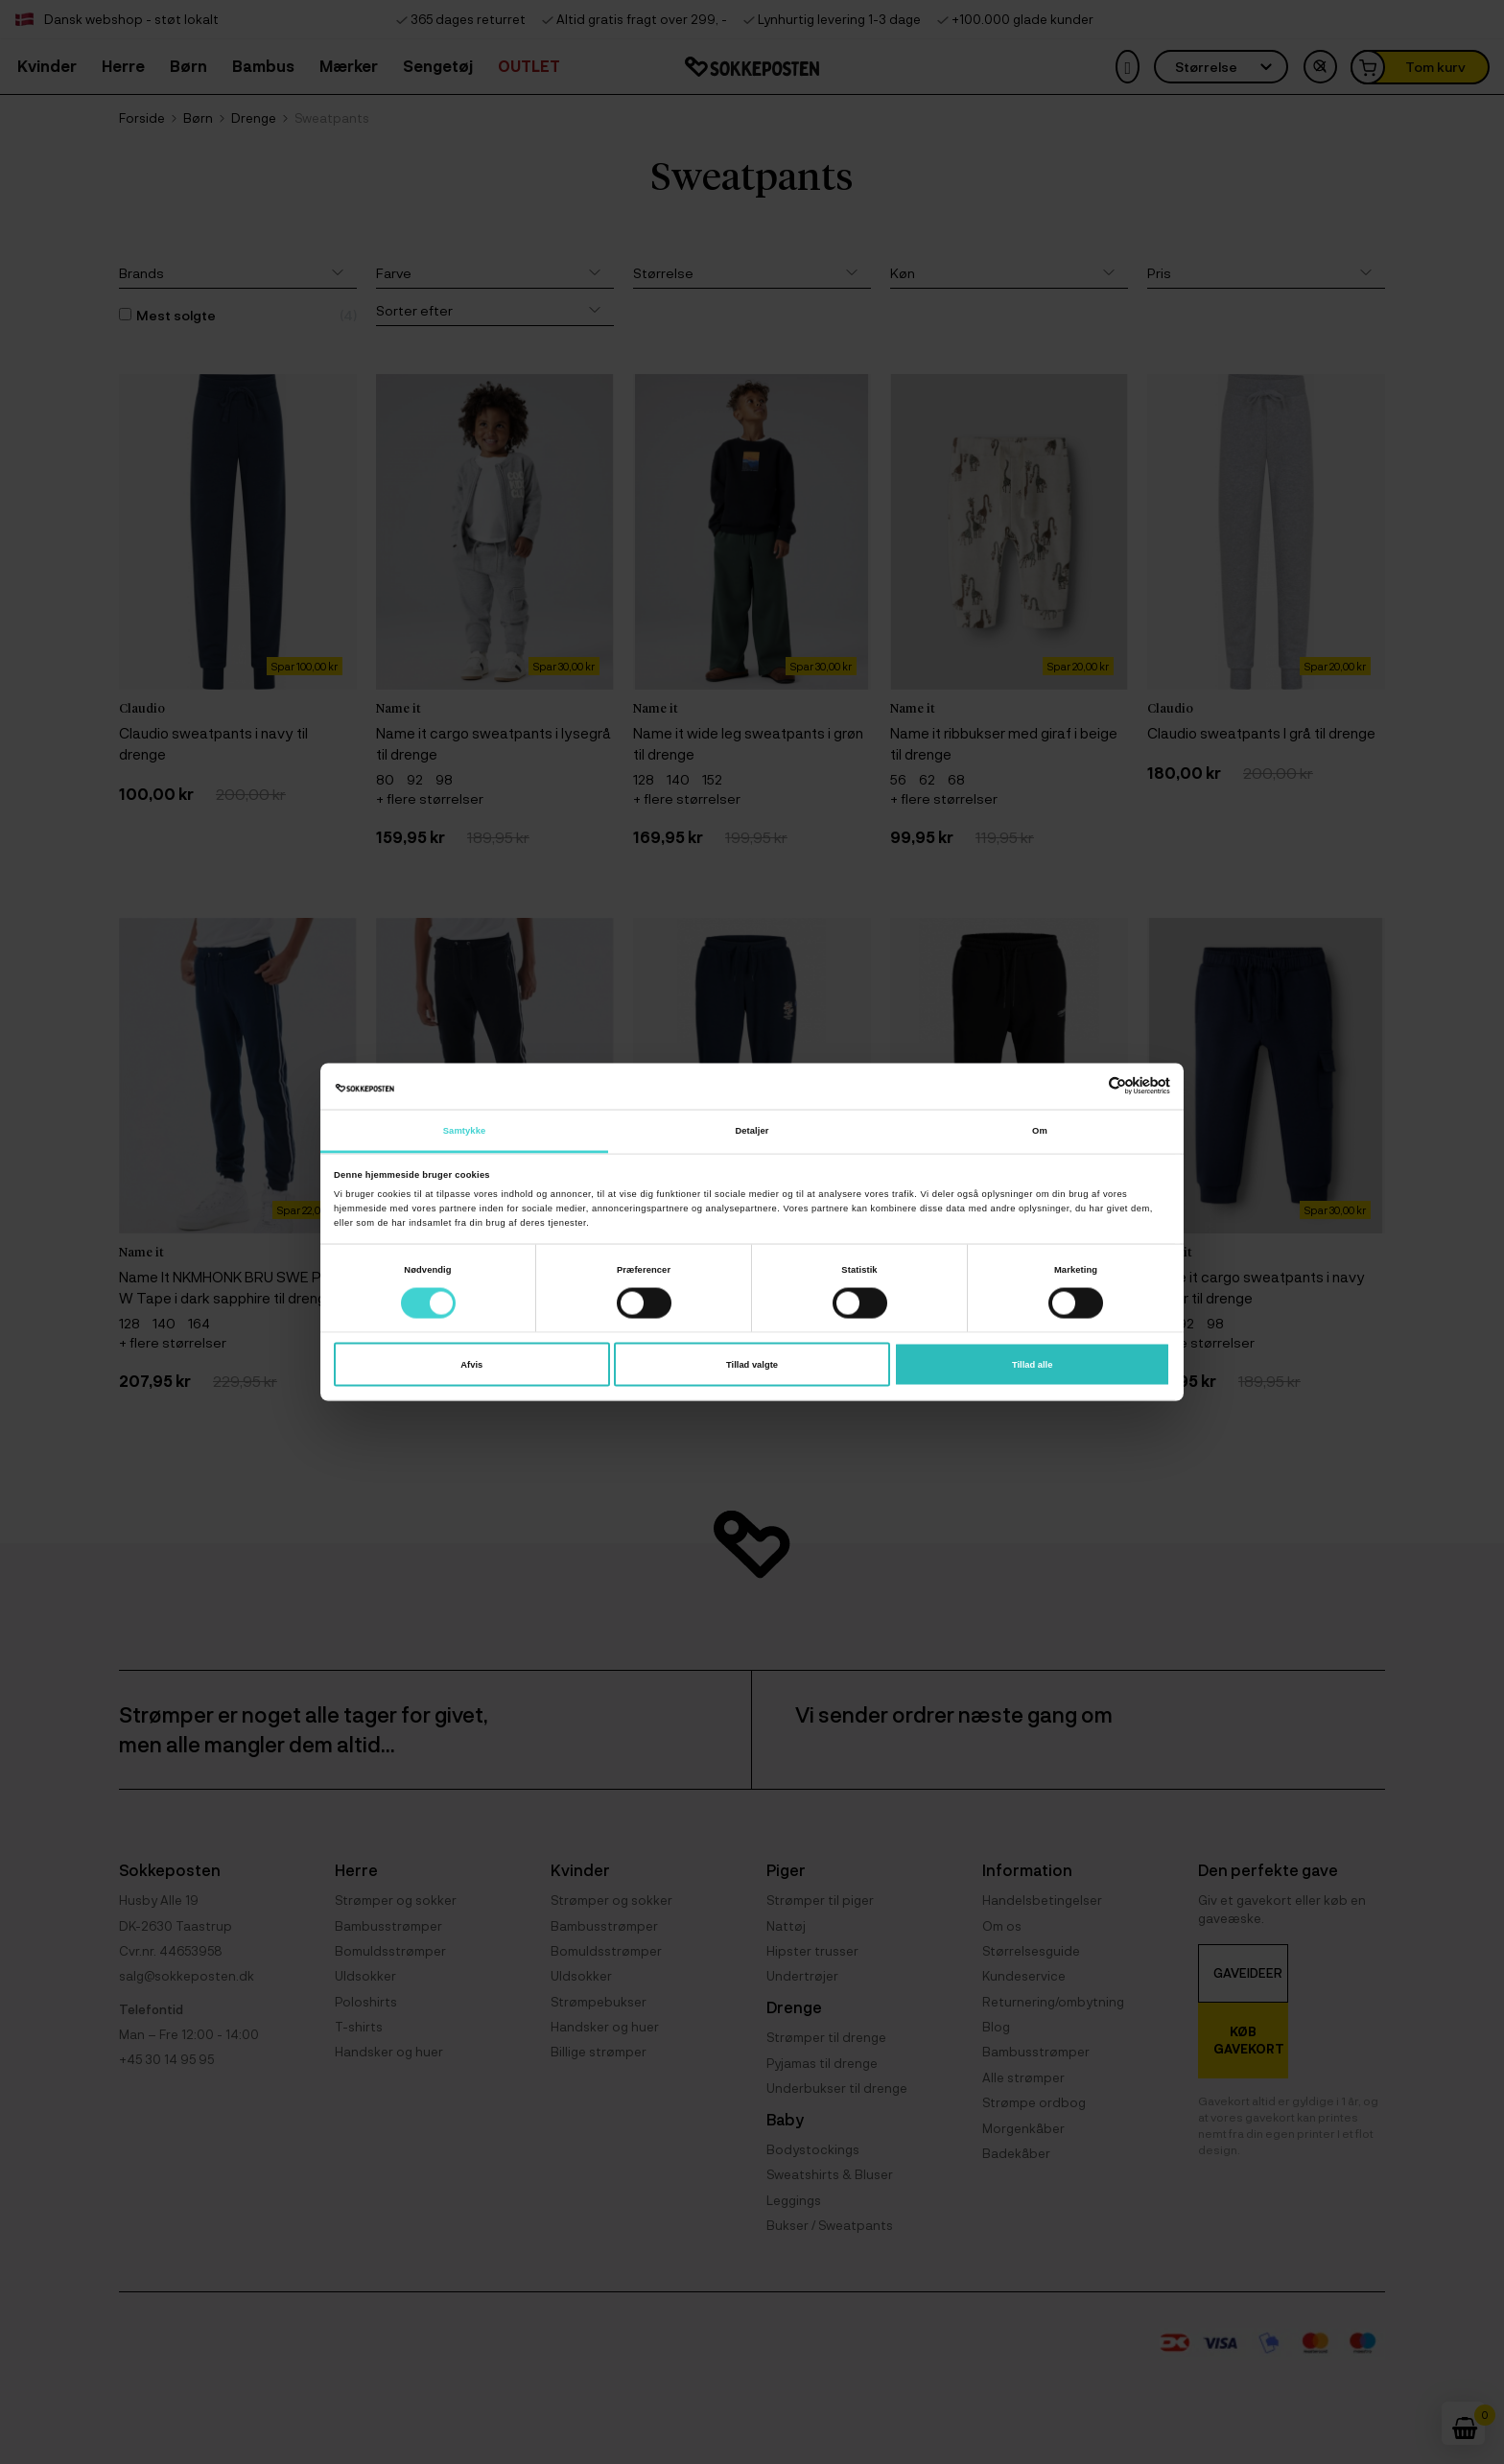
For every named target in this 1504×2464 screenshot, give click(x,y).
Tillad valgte (752, 1365)
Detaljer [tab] (751, 1130)
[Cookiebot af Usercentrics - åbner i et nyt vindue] (1086, 1086)
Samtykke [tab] (464, 1130)
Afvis (471, 1365)
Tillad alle (1032, 1365)
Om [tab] (1039, 1130)
